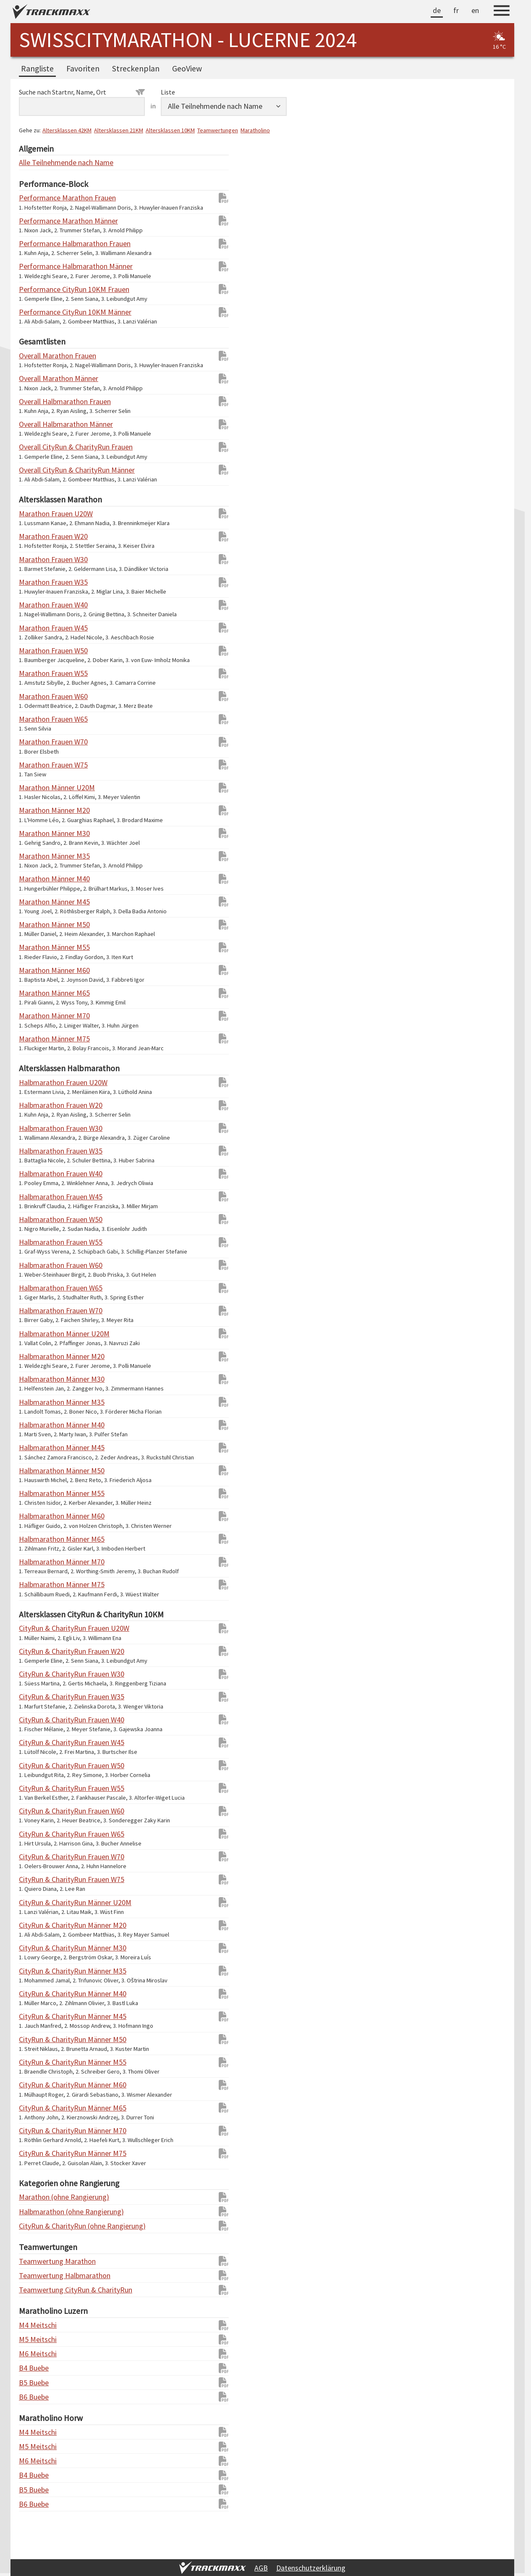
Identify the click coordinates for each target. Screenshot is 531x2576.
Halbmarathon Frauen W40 (35, 1173)
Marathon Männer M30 (35, 833)
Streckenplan (136, 68)
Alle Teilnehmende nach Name (35, 162)
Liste (168, 92)
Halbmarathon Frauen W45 (35, 1196)
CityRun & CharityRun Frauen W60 (35, 1811)
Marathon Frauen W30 (35, 559)
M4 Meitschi (35, 2325)
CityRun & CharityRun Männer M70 (35, 2130)
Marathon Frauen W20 (35, 536)
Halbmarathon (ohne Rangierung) (35, 2211)
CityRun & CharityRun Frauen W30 (35, 1674)
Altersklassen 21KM (118, 130)
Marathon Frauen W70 (35, 742)
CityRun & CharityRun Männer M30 (35, 1948)
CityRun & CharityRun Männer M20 (35, 1925)
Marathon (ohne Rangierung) (35, 2197)
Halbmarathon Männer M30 (35, 1379)
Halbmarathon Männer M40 (35, 1425)
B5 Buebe (34, 2382)
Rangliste (37, 68)
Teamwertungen (217, 130)
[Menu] (501, 12)
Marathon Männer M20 (35, 810)
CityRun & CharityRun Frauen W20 (35, 1651)
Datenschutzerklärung (310, 2568)
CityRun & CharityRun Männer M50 (35, 2039)
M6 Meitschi (35, 2353)
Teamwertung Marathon (35, 2261)
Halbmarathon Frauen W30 (35, 1128)
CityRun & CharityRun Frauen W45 (35, 1742)
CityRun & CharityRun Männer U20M (35, 1902)
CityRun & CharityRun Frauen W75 (35, 1879)
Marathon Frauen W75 (35, 765)
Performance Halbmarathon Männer (35, 266)
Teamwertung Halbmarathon (35, 2275)
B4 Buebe (34, 2368)
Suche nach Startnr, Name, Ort (82, 92)
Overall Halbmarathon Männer (35, 424)
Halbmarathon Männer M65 (35, 1539)
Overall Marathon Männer (35, 378)
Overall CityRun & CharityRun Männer (35, 470)
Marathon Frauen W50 (35, 650)
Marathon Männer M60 (35, 970)
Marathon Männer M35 (35, 856)
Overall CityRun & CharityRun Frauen (35, 447)
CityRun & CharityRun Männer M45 (35, 2016)
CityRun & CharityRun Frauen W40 (35, 1719)
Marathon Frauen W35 (35, 582)
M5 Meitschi (35, 2339)
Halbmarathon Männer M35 (35, 1402)
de (437, 10)
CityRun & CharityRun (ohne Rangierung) (35, 2226)
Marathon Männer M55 (35, 947)
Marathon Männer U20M (35, 787)
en (475, 10)
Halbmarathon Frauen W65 (35, 1288)
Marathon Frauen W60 (35, 696)
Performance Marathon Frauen (35, 197)
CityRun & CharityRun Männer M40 (35, 1993)
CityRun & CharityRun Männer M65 (35, 2108)
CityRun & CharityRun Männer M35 (35, 1971)
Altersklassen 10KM (170, 130)
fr (456, 10)
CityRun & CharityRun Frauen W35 (35, 1696)
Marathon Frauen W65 (35, 719)
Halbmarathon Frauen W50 (35, 1219)
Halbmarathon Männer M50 (35, 1470)
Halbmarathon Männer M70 (35, 1562)
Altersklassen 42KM (67, 130)
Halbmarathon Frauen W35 (35, 1151)
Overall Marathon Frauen (35, 355)
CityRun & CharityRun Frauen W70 (35, 1856)
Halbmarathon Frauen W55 (35, 1242)
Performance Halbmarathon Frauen (35, 243)
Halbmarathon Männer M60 (35, 1516)
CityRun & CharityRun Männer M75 (35, 2153)
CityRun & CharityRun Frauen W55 (35, 1788)
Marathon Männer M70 (35, 1015)
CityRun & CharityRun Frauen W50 (35, 1765)
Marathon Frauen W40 (35, 605)
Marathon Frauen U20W (35, 513)
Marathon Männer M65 (35, 993)
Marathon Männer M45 (35, 902)
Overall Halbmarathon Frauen (35, 401)
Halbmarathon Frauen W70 (35, 1310)
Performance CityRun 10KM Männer (35, 312)
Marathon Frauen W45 (35, 628)
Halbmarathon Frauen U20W (35, 1082)
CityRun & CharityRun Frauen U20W (35, 1628)
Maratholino (255, 130)
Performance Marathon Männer (35, 221)
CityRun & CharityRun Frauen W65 (35, 1834)
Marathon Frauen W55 (35, 673)
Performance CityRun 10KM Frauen (35, 289)
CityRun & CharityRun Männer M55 (35, 2062)
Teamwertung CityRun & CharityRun (35, 2290)
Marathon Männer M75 (35, 1039)
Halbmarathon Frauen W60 (35, 1265)
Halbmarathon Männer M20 (35, 1356)
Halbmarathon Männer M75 (35, 1584)
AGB (261, 2568)
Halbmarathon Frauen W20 (35, 1105)
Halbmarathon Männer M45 (35, 1447)
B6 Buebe (34, 2397)
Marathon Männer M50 (35, 924)
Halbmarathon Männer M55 (35, 1493)
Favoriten (82, 68)
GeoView (187, 68)
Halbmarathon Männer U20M (35, 1333)
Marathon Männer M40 (35, 878)
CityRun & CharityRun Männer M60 (35, 2085)
